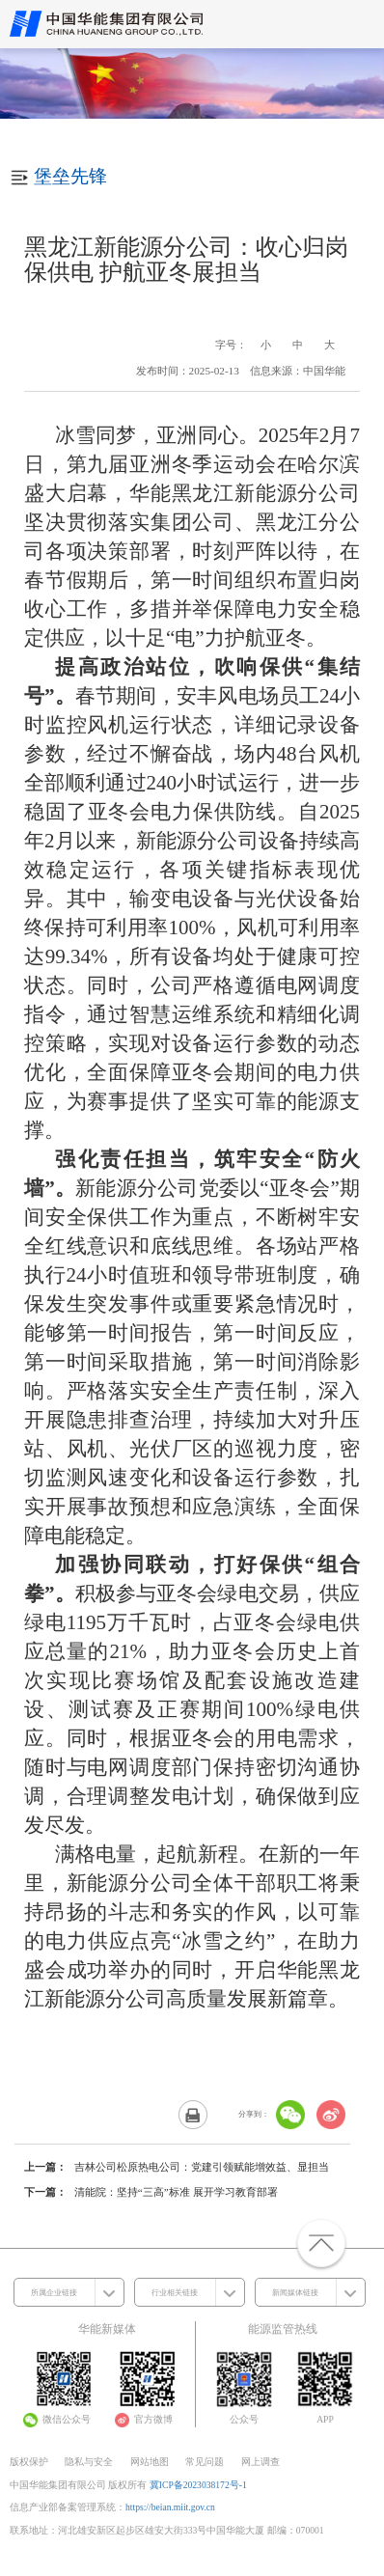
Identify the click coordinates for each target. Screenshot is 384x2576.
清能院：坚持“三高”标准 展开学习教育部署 (176, 2192)
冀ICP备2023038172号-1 (198, 2484)
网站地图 (149, 2461)
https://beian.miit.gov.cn (170, 2507)
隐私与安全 (89, 2461)
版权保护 (29, 2461)
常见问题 (204, 2461)
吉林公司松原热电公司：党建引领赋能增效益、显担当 (201, 2167)
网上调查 (260, 2461)
